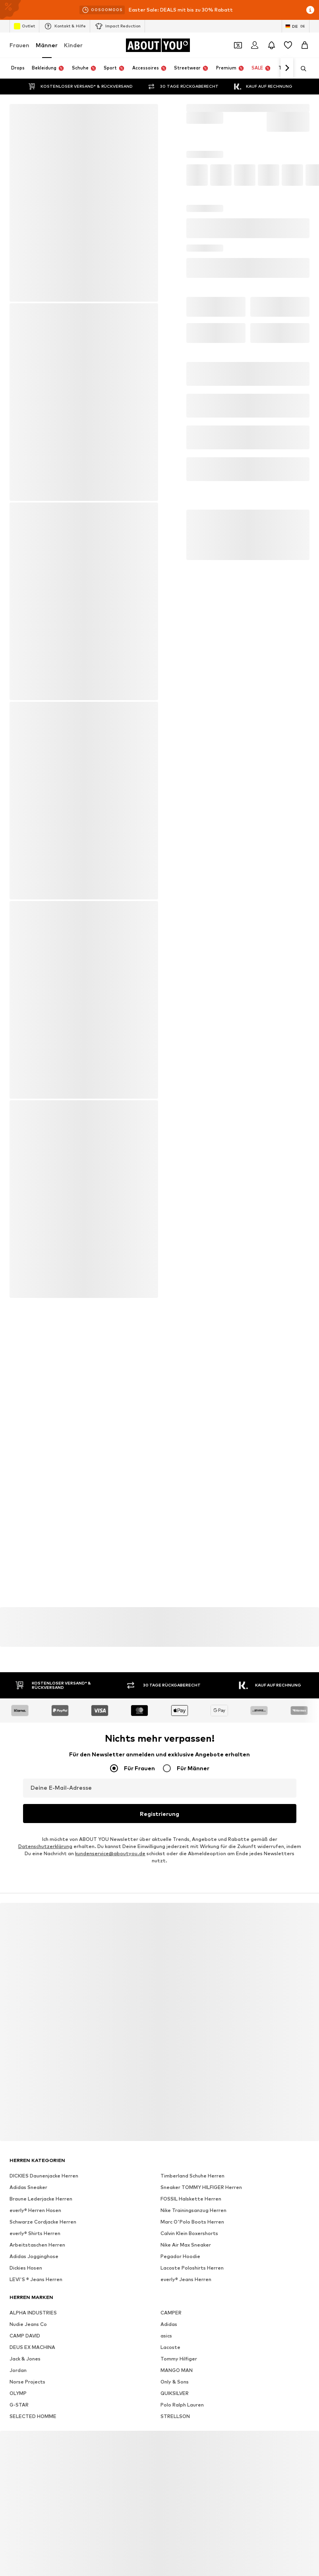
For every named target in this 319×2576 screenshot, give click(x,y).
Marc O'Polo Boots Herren (192, 2221)
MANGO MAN (176, 2369)
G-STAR (19, 2404)
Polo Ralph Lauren (182, 2404)
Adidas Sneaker (28, 2186)
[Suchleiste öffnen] (300, 68)
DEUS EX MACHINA (32, 2346)
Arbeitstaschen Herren (37, 2244)
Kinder (73, 45)
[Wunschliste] (288, 45)
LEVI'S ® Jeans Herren (36, 2278)
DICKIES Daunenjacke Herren (44, 2174)
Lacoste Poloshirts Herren (192, 2267)
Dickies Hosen (26, 2267)
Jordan (18, 2369)
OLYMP (18, 2392)
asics (166, 2334)
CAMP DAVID (25, 2334)
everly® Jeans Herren (185, 2278)
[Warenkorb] (304, 45)
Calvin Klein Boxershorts (189, 2232)
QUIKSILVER (174, 2392)
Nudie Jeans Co (28, 2323)
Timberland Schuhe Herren (192, 2174)
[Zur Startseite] (157, 45)
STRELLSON (175, 2415)
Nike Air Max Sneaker (185, 2244)
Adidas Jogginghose (34, 2255)
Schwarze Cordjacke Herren (43, 2221)
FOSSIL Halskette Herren (190, 2198)
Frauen (19, 45)
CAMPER (171, 2311)
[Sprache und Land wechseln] (295, 26)
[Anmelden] (254, 45)
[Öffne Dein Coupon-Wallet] (238, 45)
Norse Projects (27, 2380)
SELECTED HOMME (33, 2415)
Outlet (24, 26)
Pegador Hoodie (180, 2255)
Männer (47, 45)
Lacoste (170, 2346)
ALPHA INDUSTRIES (33, 2311)
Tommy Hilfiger (178, 2357)
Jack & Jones (25, 2357)
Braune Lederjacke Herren (41, 2198)
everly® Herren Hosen (35, 2209)
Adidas (168, 2323)
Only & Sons (174, 2380)
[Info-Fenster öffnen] (310, 10)
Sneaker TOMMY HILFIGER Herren (201, 2186)
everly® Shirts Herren (35, 2232)
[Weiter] (286, 68)
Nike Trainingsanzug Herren (193, 2209)
